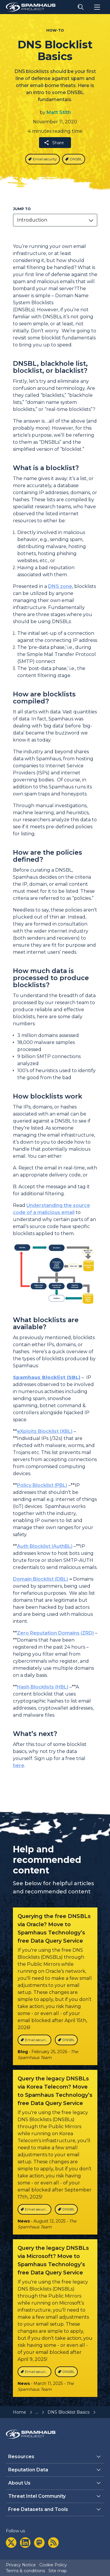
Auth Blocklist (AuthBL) (44, 1546)
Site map (57, 2570)
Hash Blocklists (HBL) (42, 1687)
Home (19, 2412)
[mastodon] (39, 2542)
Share (54, 143)
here (18, 1765)
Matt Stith (59, 112)
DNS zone (60, 586)
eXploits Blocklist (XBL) (44, 1431)
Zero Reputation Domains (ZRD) (55, 1633)
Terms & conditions (25, 2570)
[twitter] (11, 2542)
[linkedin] (25, 2542)
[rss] (53, 2542)
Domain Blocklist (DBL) (40, 1579)
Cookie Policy (53, 2565)
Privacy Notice (21, 2565)
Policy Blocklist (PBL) (42, 1485)
